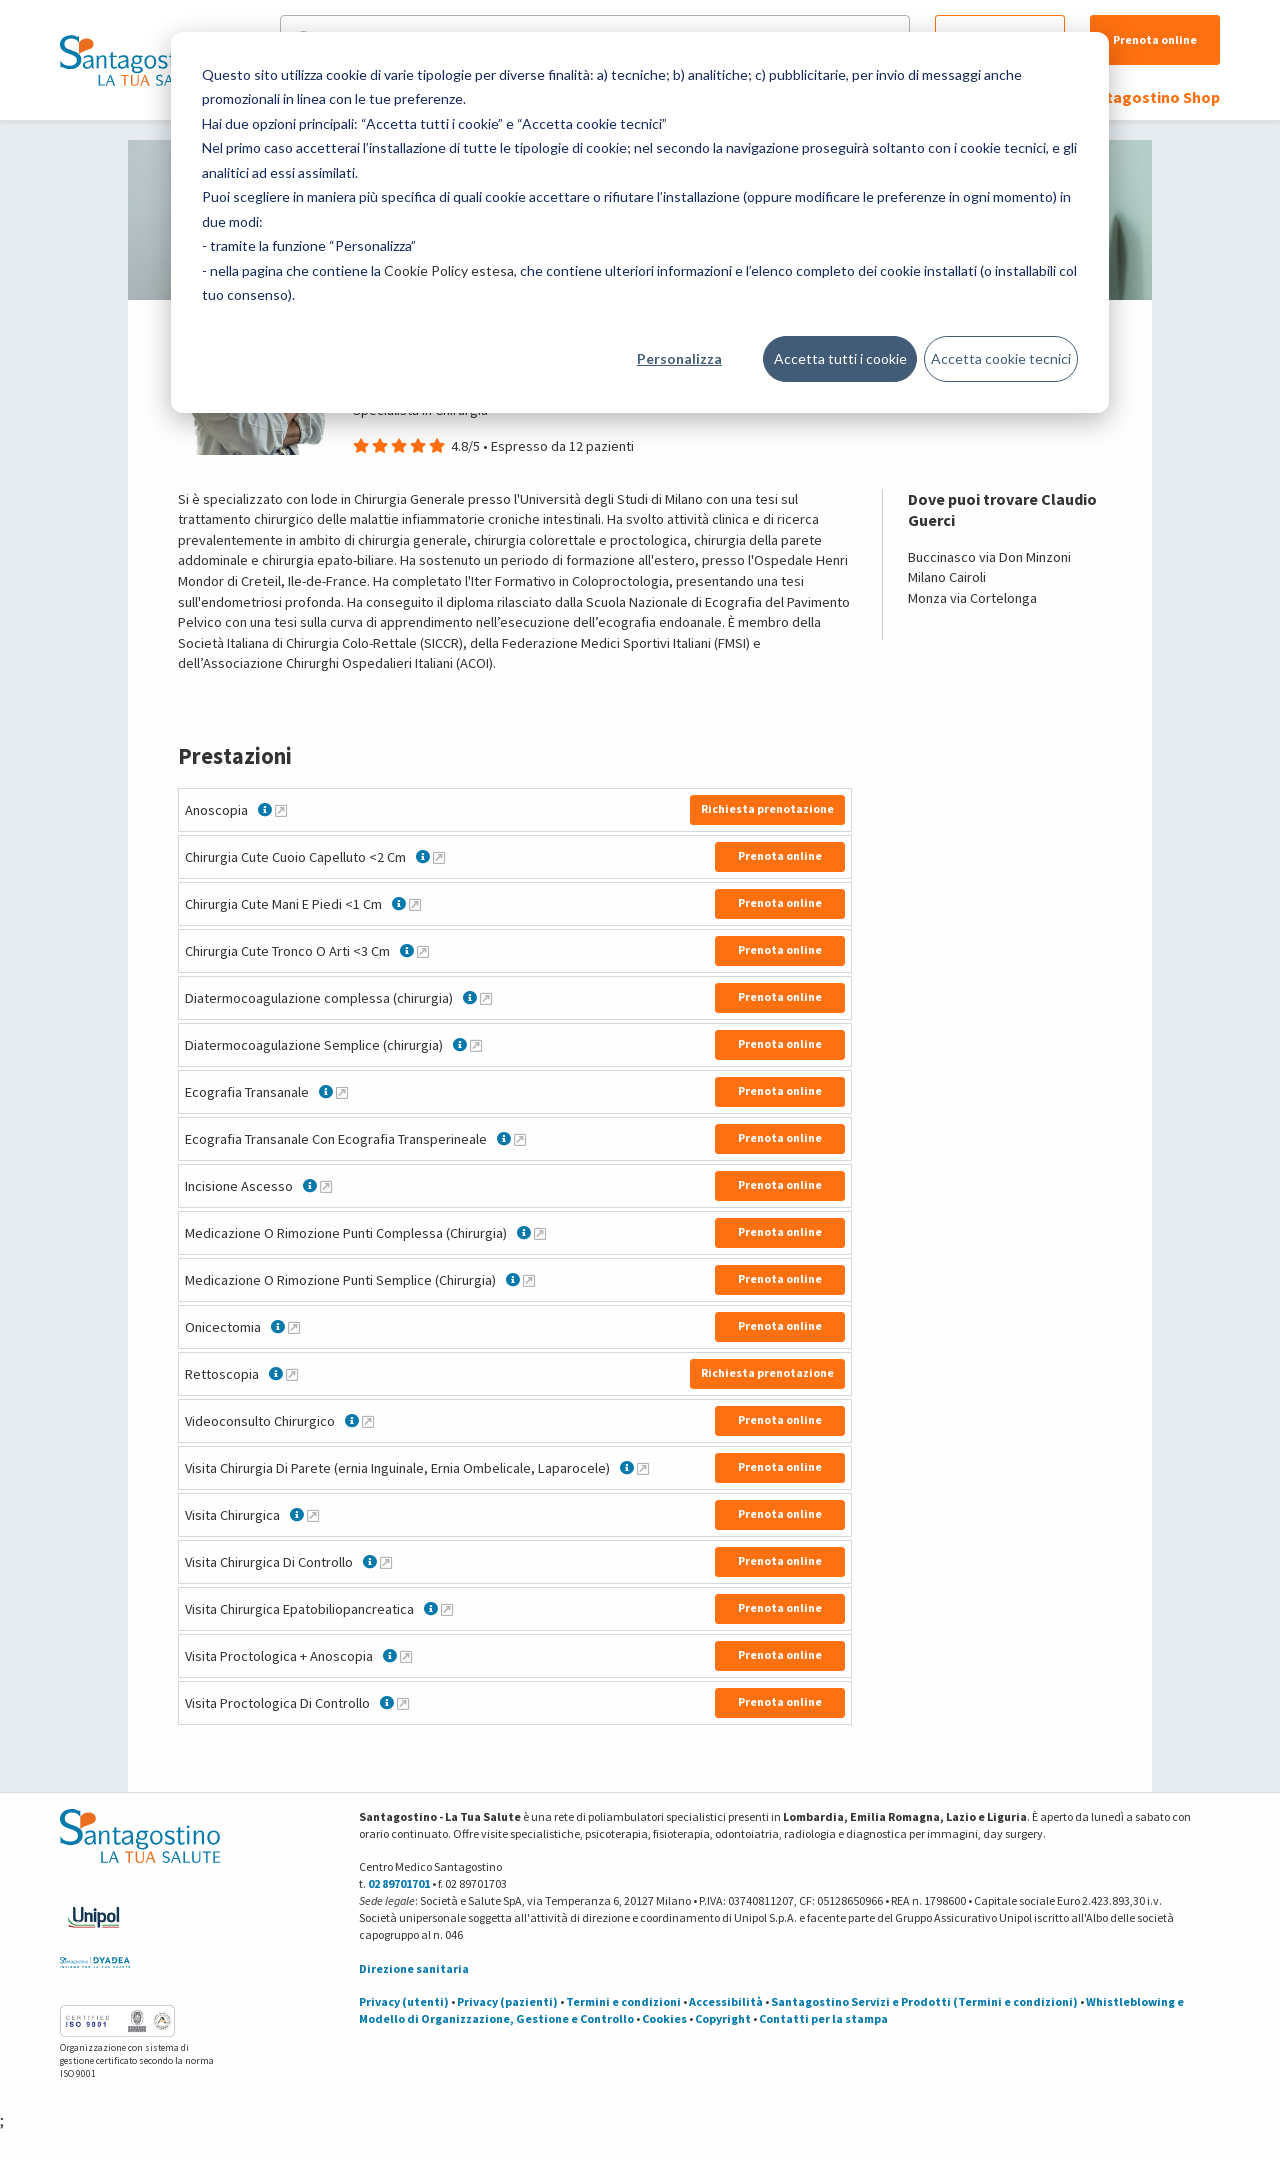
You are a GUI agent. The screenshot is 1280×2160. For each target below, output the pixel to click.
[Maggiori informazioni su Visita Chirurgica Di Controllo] (386, 1562)
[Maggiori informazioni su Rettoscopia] (292, 1374)
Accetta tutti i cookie (840, 358)
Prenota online (1155, 39)
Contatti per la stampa (823, 2018)
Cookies (664, 2018)
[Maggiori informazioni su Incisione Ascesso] (326, 1186)
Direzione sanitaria (414, 1968)
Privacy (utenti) (404, 2001)
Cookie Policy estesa (449, 270)
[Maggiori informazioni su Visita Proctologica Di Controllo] (403, 1703)
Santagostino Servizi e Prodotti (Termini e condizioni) (924, 2001)
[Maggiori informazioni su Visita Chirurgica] (313, 1515)
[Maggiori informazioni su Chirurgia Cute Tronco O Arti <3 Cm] (423, 951)
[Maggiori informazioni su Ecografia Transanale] (342, 1092)
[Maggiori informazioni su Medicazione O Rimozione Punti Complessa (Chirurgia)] (540, 1233)
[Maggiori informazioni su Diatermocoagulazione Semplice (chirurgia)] (476, 1045)
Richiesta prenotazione (767, 808)
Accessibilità (726, 2001)
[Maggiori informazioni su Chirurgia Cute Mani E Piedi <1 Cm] (415, 904)
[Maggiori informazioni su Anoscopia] (281, 810)
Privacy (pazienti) (507, 2001)
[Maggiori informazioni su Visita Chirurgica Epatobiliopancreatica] (447, 1609)
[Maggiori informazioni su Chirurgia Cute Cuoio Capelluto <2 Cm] (439, 857)
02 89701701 (399, 1883)
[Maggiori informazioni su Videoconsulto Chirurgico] (368, 1421)
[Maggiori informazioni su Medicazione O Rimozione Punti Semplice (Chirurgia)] (529, 1280)
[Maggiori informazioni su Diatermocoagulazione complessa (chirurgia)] (486, 998)
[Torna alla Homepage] (135, 60)
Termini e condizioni (623, 2001)
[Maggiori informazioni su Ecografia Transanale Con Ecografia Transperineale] (520, 1139)
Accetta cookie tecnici (1001, 358)
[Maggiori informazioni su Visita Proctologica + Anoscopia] (406, 1656)
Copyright (723, 2018)
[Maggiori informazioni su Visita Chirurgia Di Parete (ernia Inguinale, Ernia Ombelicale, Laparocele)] (643, 1468)
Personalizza (679, 358)
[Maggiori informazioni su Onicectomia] (294, 1327)
